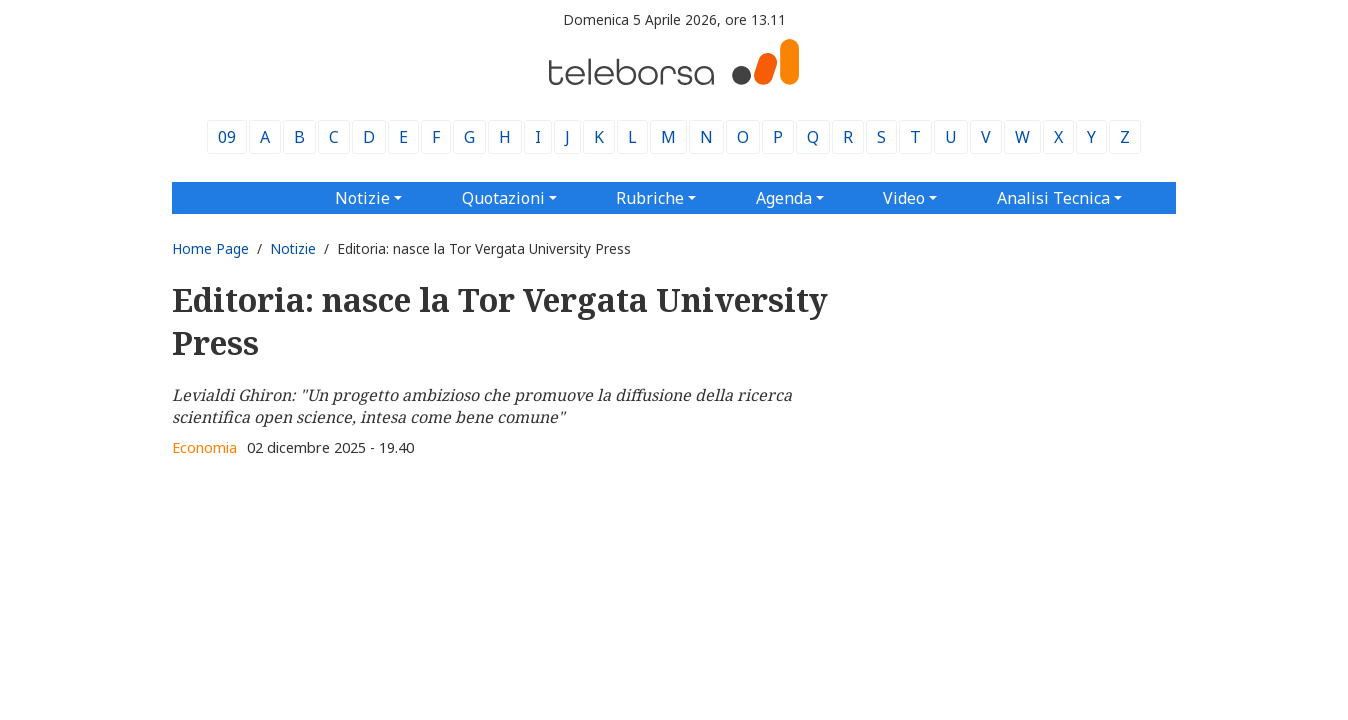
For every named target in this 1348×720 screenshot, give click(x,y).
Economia (204, 447)
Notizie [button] (362, 198)
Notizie (293, 248)
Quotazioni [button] (503, 198)
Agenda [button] (784, 198)
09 (227, 137)
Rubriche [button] (650, 198)
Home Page (210, 248)
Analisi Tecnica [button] (1053, 198)
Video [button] (904, 198)
